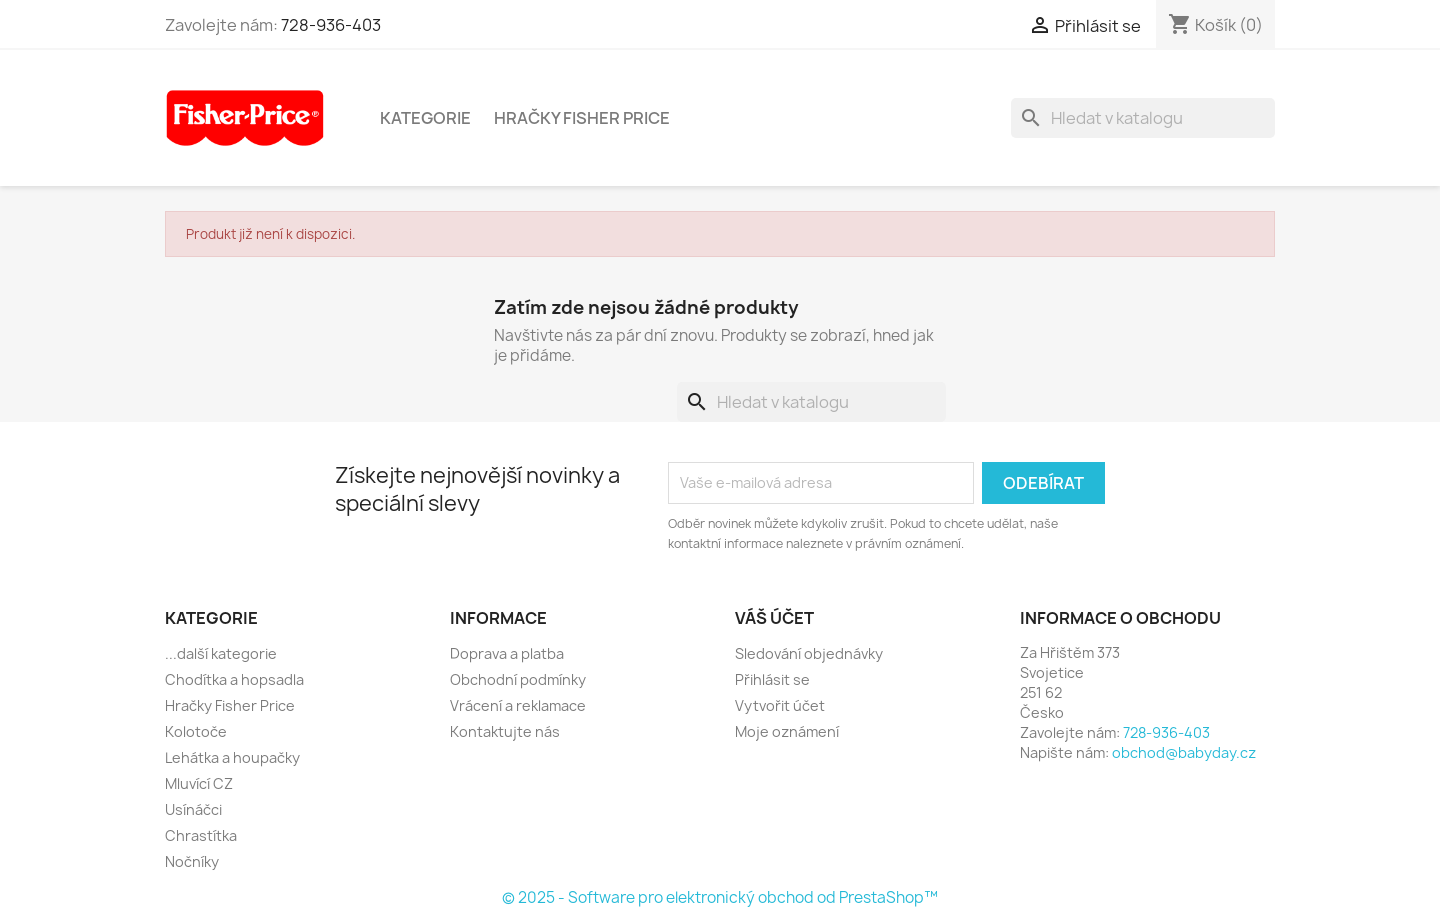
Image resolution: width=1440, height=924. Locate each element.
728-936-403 (331, 25)
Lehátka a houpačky (232, 757)
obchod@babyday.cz (1184, 752)
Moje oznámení (787, 731)
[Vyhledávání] (1143, 118)
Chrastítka (201, 835)
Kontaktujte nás (505, 731)
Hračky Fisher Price (582, 118)
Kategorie (425, 118)
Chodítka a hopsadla (234, 679)
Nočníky (192, 861)
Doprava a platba (507, 653)
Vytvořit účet (780, 705)
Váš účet (774, 618)
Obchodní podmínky (518, 679)
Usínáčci (193, 809)
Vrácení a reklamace (518, 705)
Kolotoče (196, 731)
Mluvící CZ (199, 783)
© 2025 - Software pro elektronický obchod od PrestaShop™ (720, 897)
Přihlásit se (772, 679)
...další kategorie (221, 653)
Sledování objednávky (809, 653)
